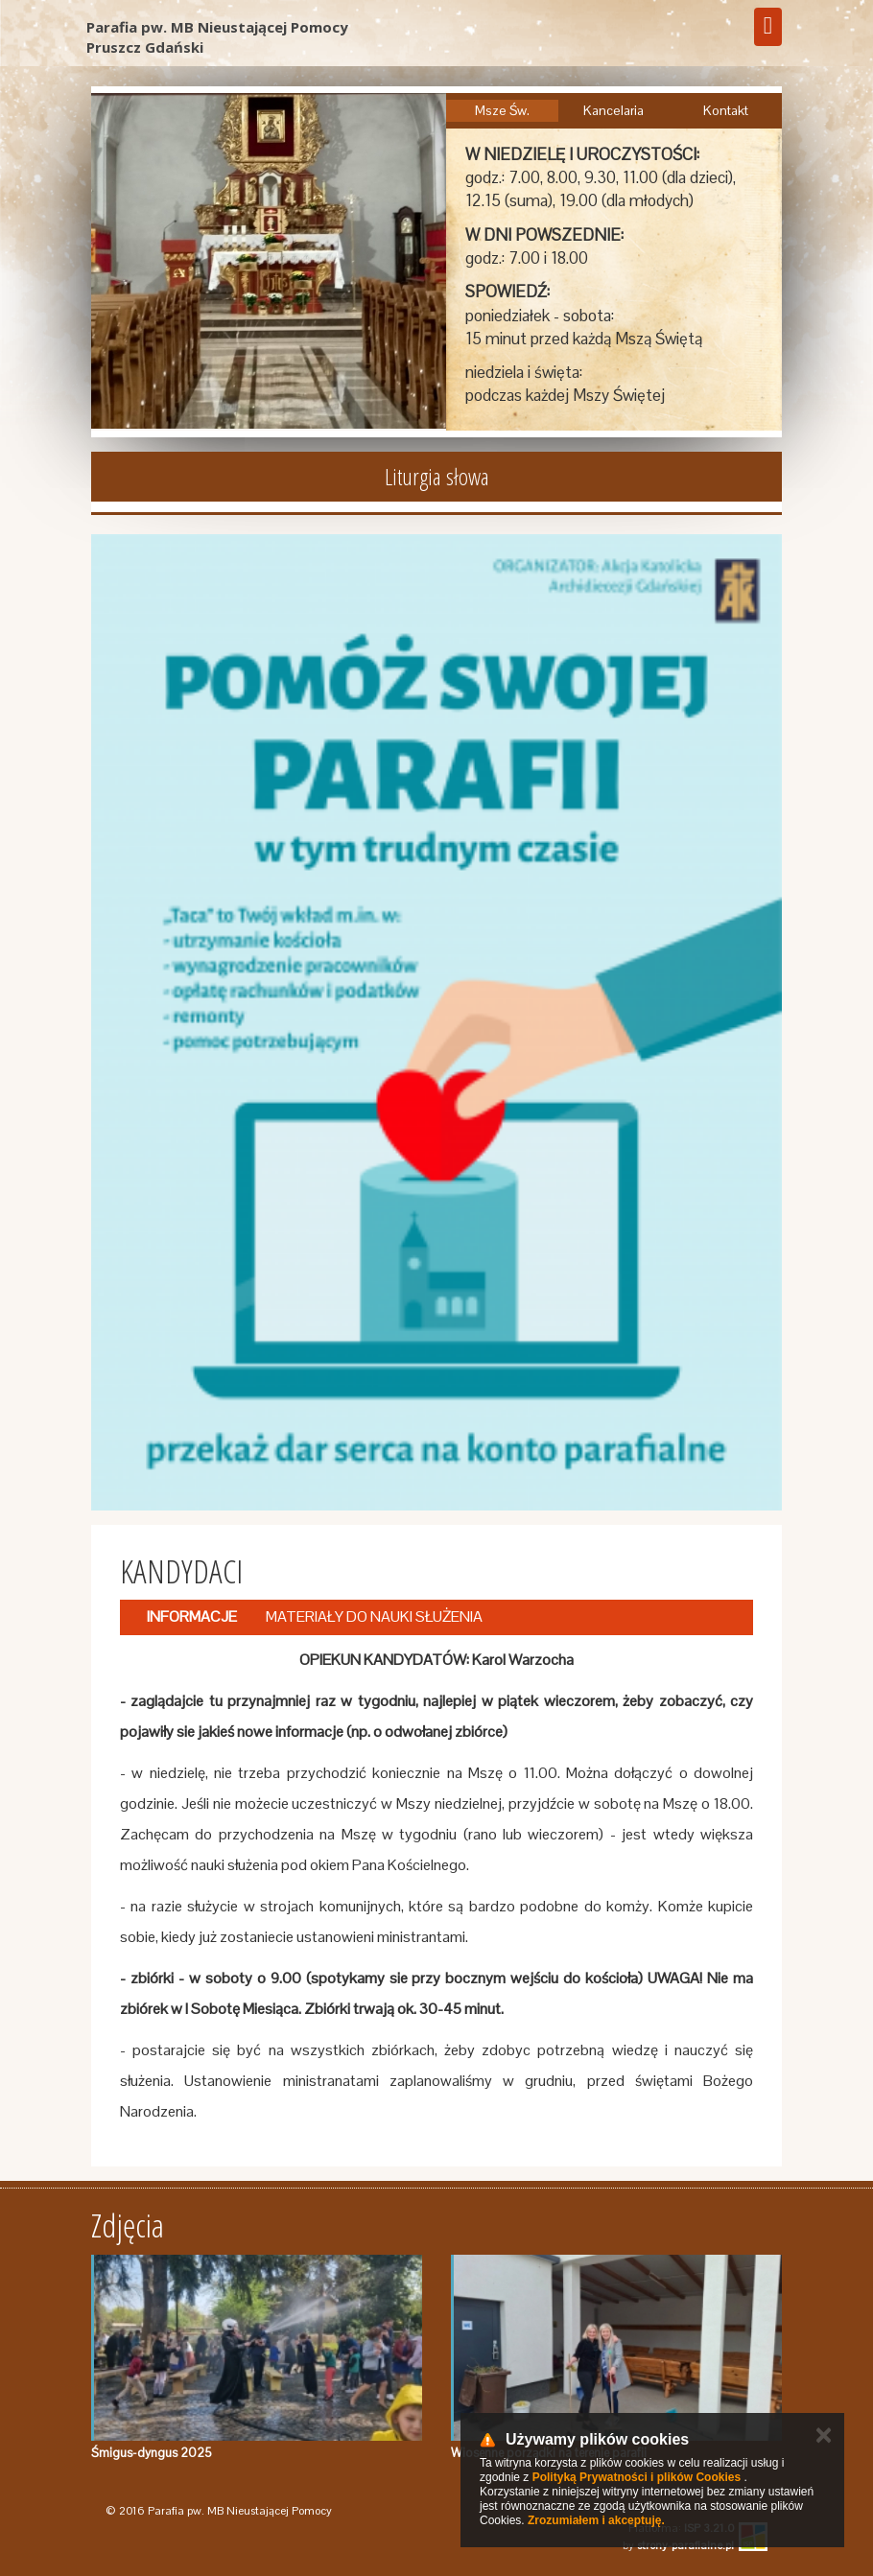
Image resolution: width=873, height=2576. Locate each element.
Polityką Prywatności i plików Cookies (636, 2477)
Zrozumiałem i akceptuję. (596, 2520)
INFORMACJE (192, 1616)
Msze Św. (502, 110)
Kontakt (725, 110)
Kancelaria (613, 110)
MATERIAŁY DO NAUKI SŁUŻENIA (374, 1616)
